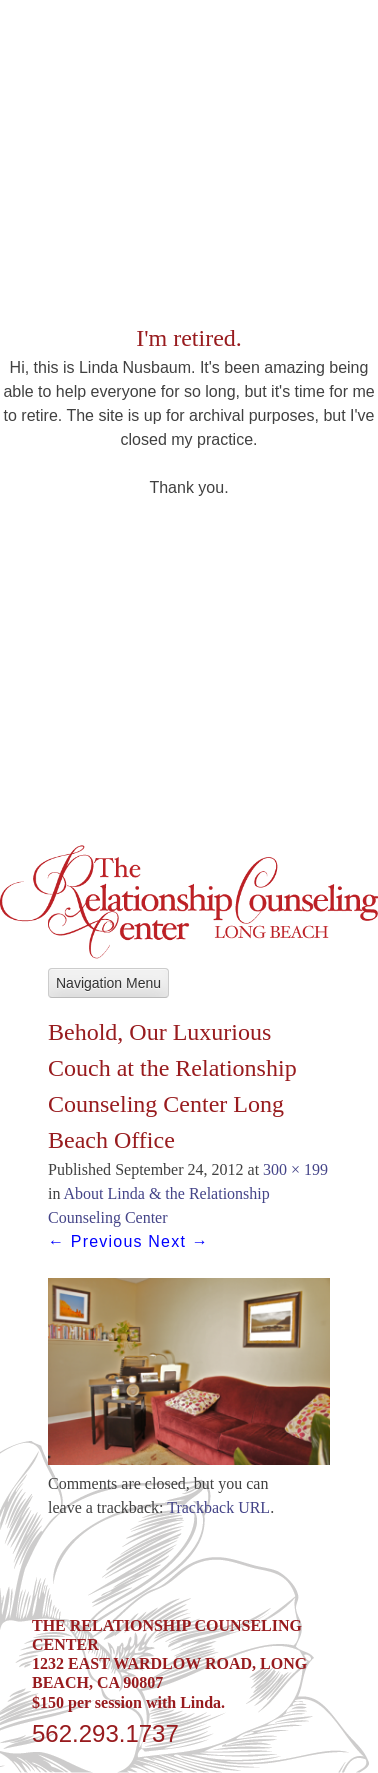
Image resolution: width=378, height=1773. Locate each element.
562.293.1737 (105, 1733)
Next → (178, 1241)
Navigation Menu (108, 983)
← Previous (95, 1241)
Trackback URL (218, 1507)
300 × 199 (295, 1169)
